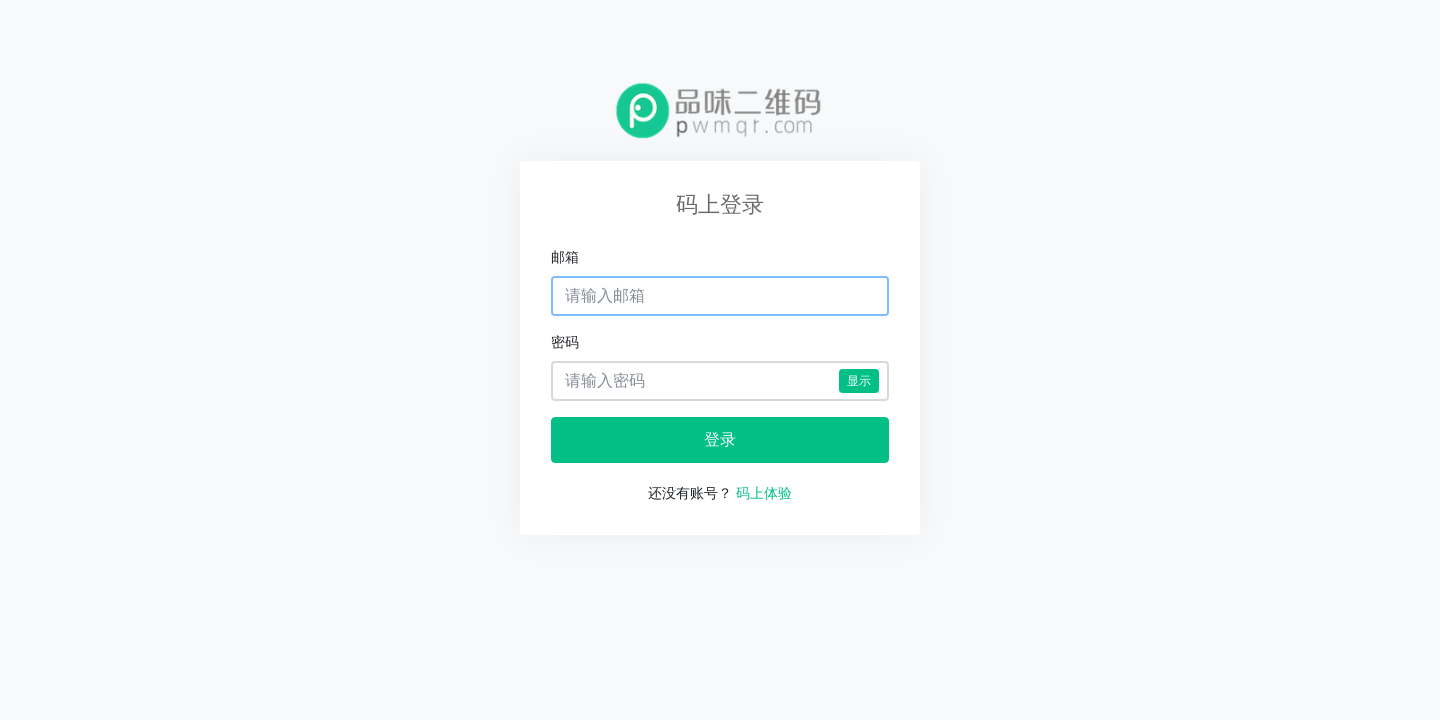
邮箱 (565, 257)
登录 (720, 439)
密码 (565, 342)
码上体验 (764, 493)
